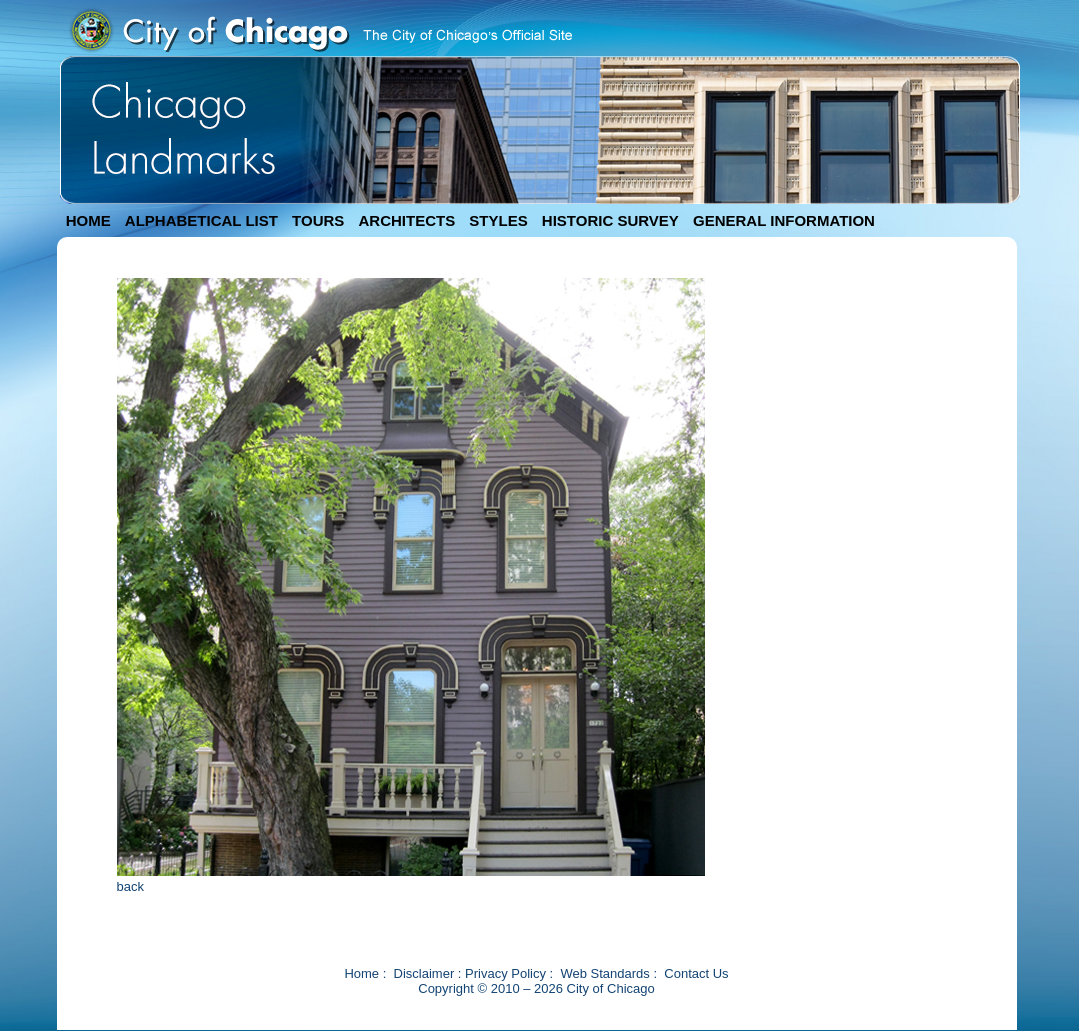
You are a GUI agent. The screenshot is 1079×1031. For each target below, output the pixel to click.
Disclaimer (424, 973)
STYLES (498, 220)
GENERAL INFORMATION (784, 220)
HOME (88, 220)
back (130, 886)
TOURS (318, 220)
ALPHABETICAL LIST (201, 220)
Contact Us (696, 973)
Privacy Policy (505, 973)
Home (361, 973)
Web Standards (604, 973)
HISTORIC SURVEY (610, 220)
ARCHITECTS (406, 220)
